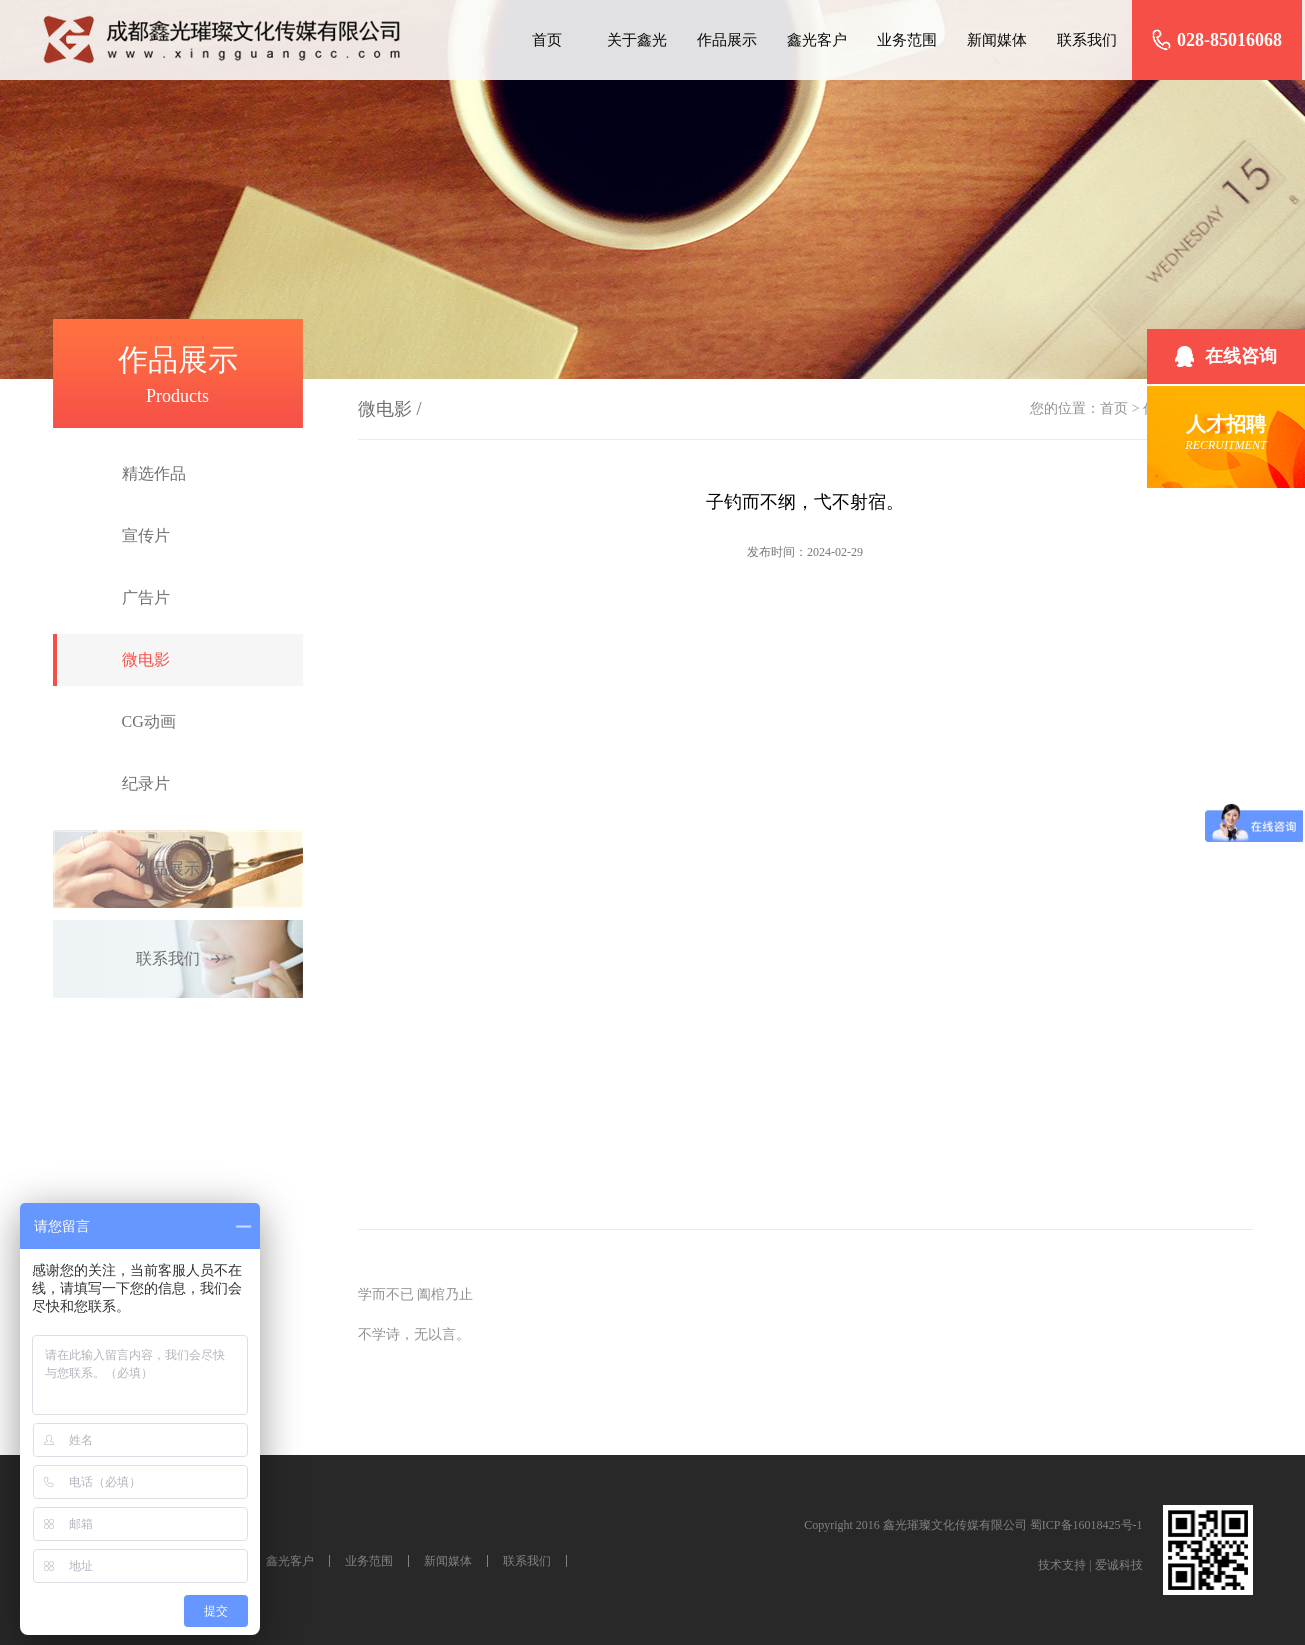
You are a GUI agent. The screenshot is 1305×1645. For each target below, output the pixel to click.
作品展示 (727, 40)
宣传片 (146, 535)
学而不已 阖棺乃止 (416, 1294)
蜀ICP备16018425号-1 (1086, 1525)
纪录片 (146, 783)
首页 (547, 40)
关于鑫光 (637, 40)
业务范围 (907, 40)
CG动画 (149, 721)
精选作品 (154, 473)
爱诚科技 (1119, 1565)
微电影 (146, 659)
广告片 (146, 597)
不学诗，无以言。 (414, 1334)
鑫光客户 (817, 40)
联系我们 (1087, 40)
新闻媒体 (997, 40)
